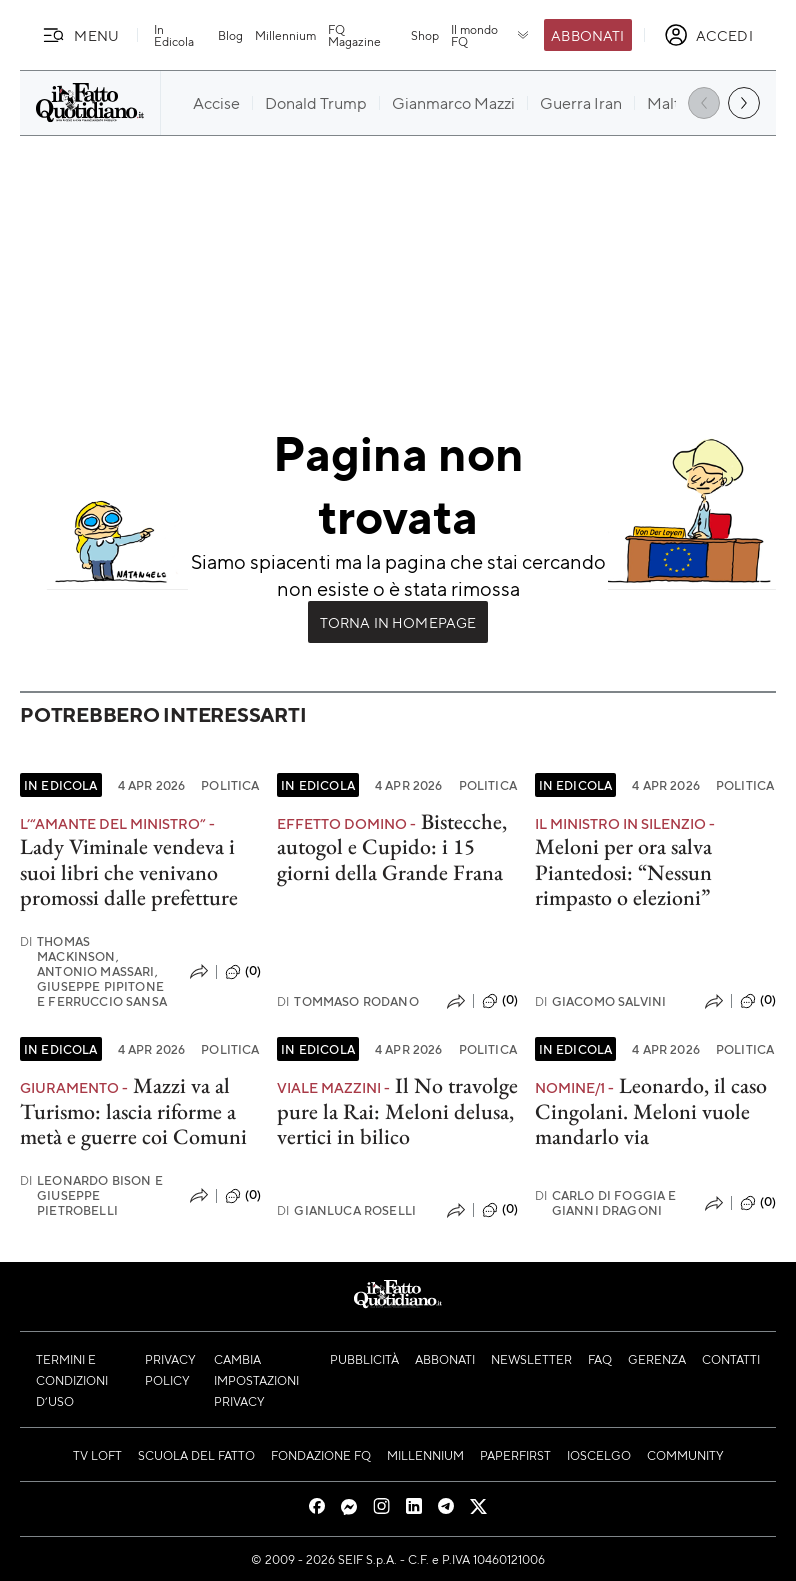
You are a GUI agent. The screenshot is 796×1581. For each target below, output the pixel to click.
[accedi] (708, 35)
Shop (425, 35)
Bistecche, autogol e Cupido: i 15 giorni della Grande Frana (392, 847)
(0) (243, 972)
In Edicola (174, 35)
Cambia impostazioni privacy (256, 1380)
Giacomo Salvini (601, 1001)
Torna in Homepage (398, 622)
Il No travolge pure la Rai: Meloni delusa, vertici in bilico (397, 1111)
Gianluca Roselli (346, 1210)
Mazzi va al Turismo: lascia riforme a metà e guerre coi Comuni (133, 1111)
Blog (230, 35)
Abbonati (587, 35)
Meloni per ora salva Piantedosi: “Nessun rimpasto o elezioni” (623, 872)
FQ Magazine (354, 35)
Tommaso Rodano (347, 1001)
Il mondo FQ (491, 35)
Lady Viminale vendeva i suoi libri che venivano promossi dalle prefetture (129, 872)
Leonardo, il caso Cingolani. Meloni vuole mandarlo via (651, 1111)
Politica (230, 785)
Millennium (285, 35)
